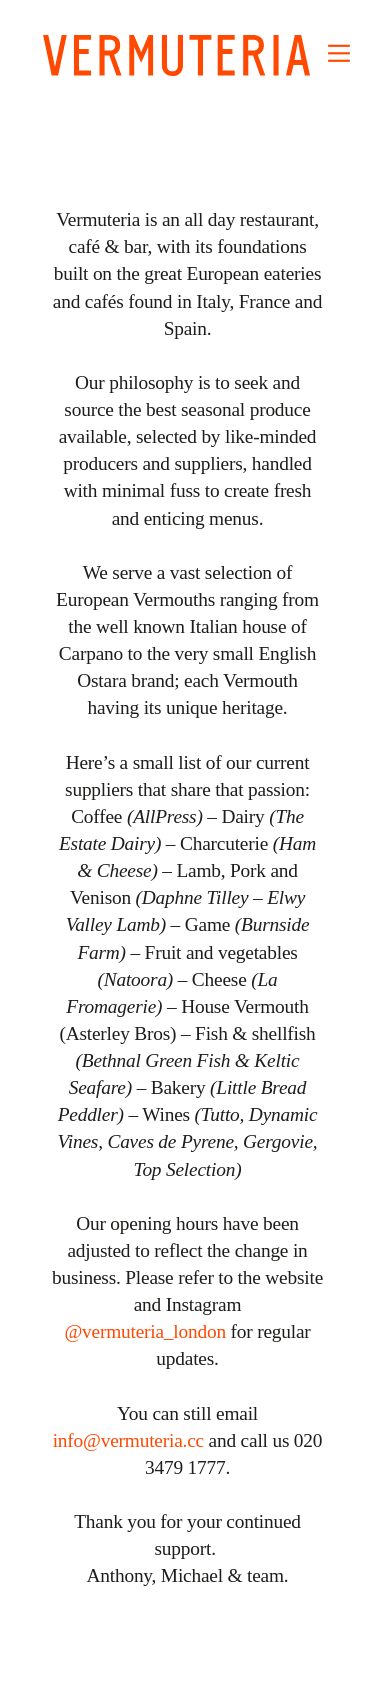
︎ (339, 53)
